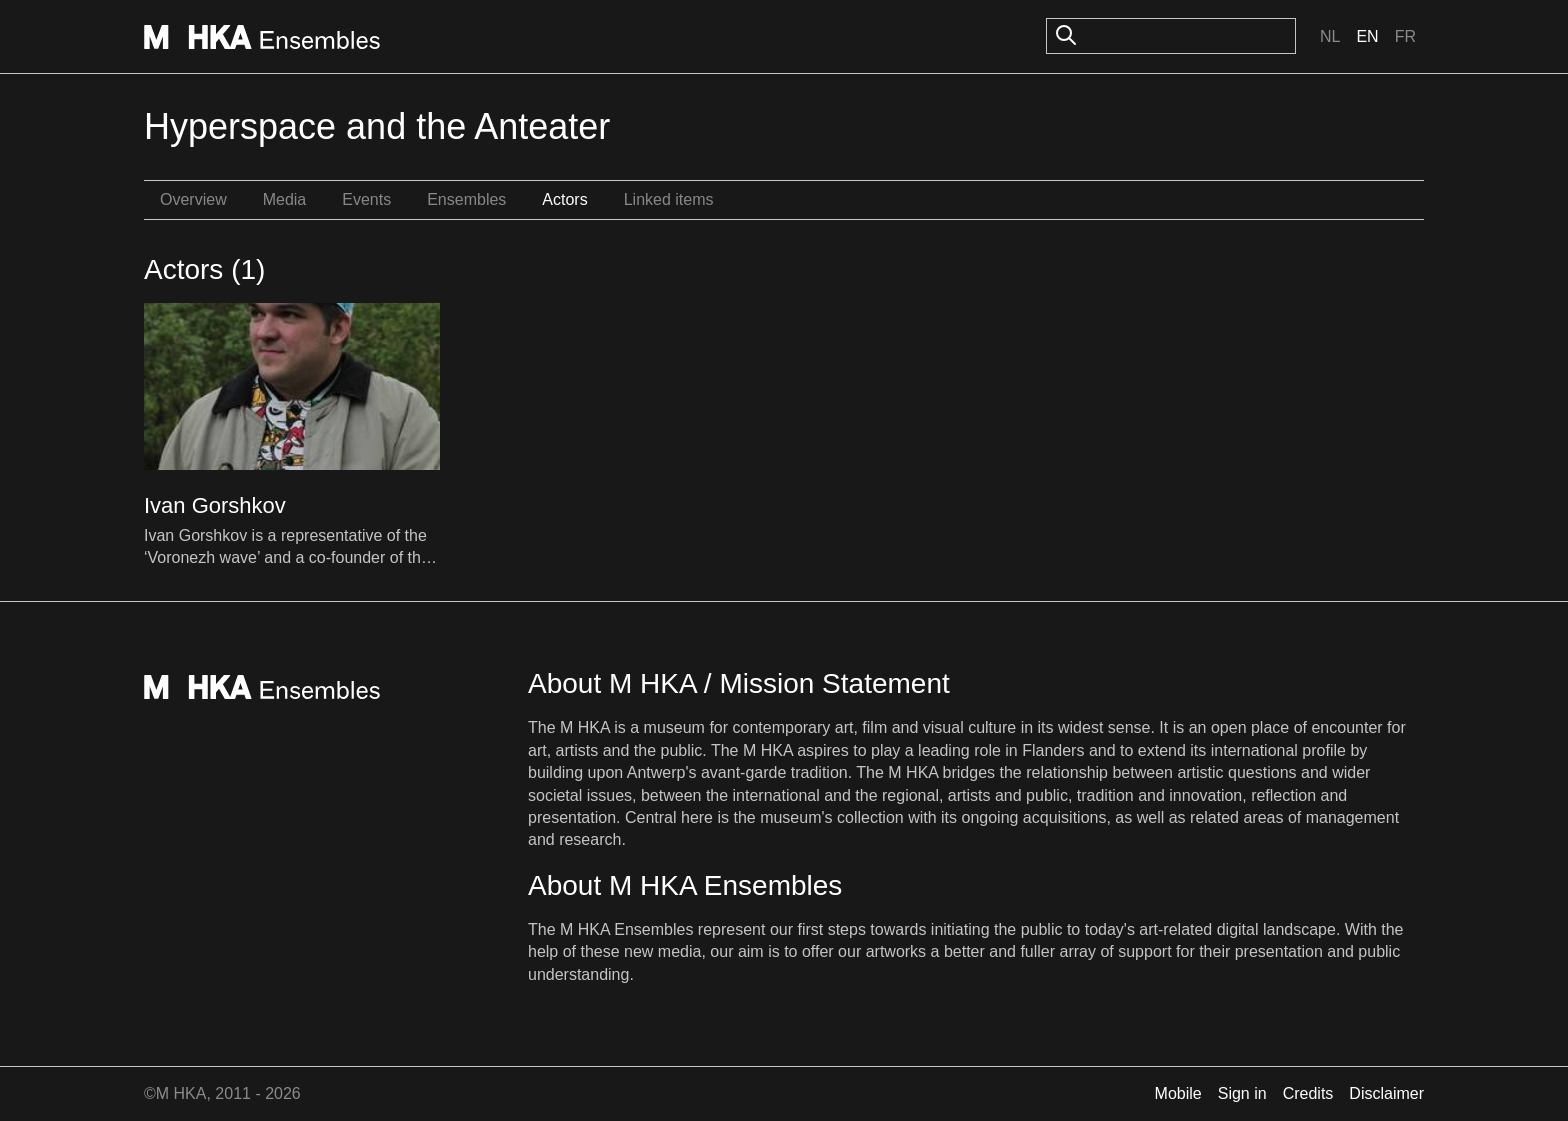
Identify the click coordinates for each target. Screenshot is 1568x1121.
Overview (193, 199)
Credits (1308, 1093)
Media (285, 199)
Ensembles (466, 199)
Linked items (669, 199)
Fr (1405, 36)
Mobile (1178, 1093)
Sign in (1242, 1093)
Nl (1330, 36)
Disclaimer (1386, 1093)
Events (366, 199)
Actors (564, 199)
